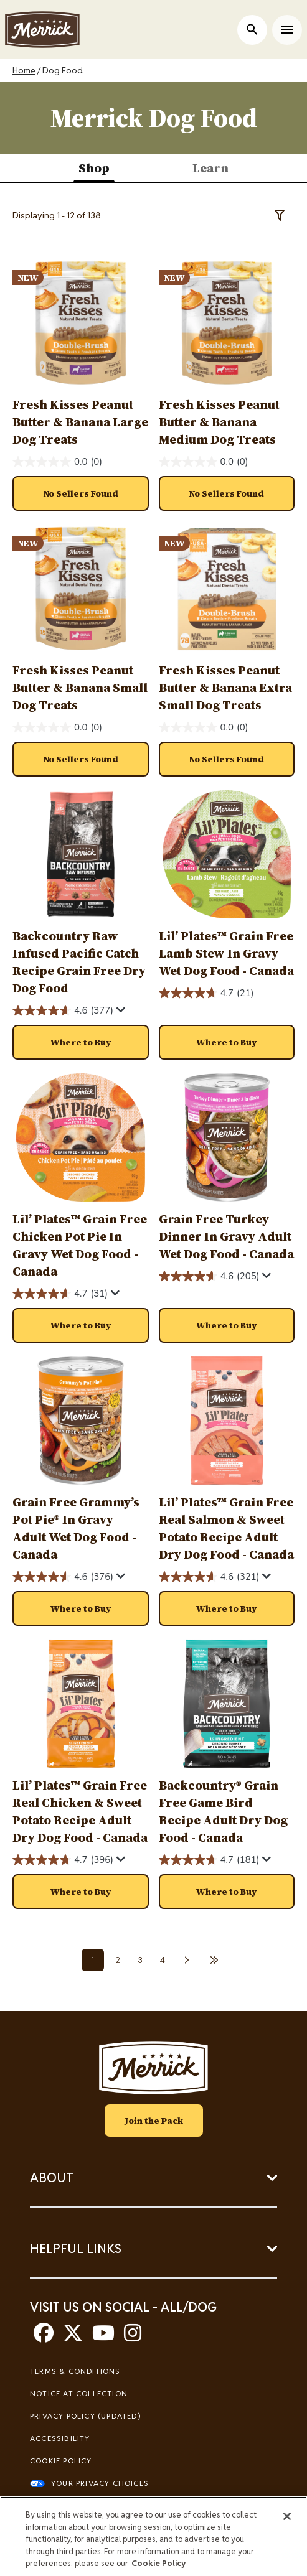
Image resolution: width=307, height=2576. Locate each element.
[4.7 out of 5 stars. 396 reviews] (62, 1860)
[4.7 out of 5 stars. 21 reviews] (206, 993)
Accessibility (60, 2438)
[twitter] (73, 2336)
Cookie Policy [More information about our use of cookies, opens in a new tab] (158, 2563)
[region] (153, 2536)
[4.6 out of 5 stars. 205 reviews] (209, 1276)
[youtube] (103, 2336)
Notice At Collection (79, 2393)
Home (23, 70)
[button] (80, 1042)
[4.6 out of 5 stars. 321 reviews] (209, 1577)
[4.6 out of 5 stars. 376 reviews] (62, 1577)
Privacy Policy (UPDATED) (85, 2415)
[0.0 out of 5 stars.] (57, 462)
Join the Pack (154, 2120)
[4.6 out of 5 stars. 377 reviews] (62, 1010)
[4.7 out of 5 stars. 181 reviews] (209, 1860)
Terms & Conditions (75, 2371)
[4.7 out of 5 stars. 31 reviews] (60, 1293)
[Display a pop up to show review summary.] (121, 1010)
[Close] (287, 2516)
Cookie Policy (61, 2460)
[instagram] (132, 2336)
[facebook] (44, 2336)
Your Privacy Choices (100, 2483)
